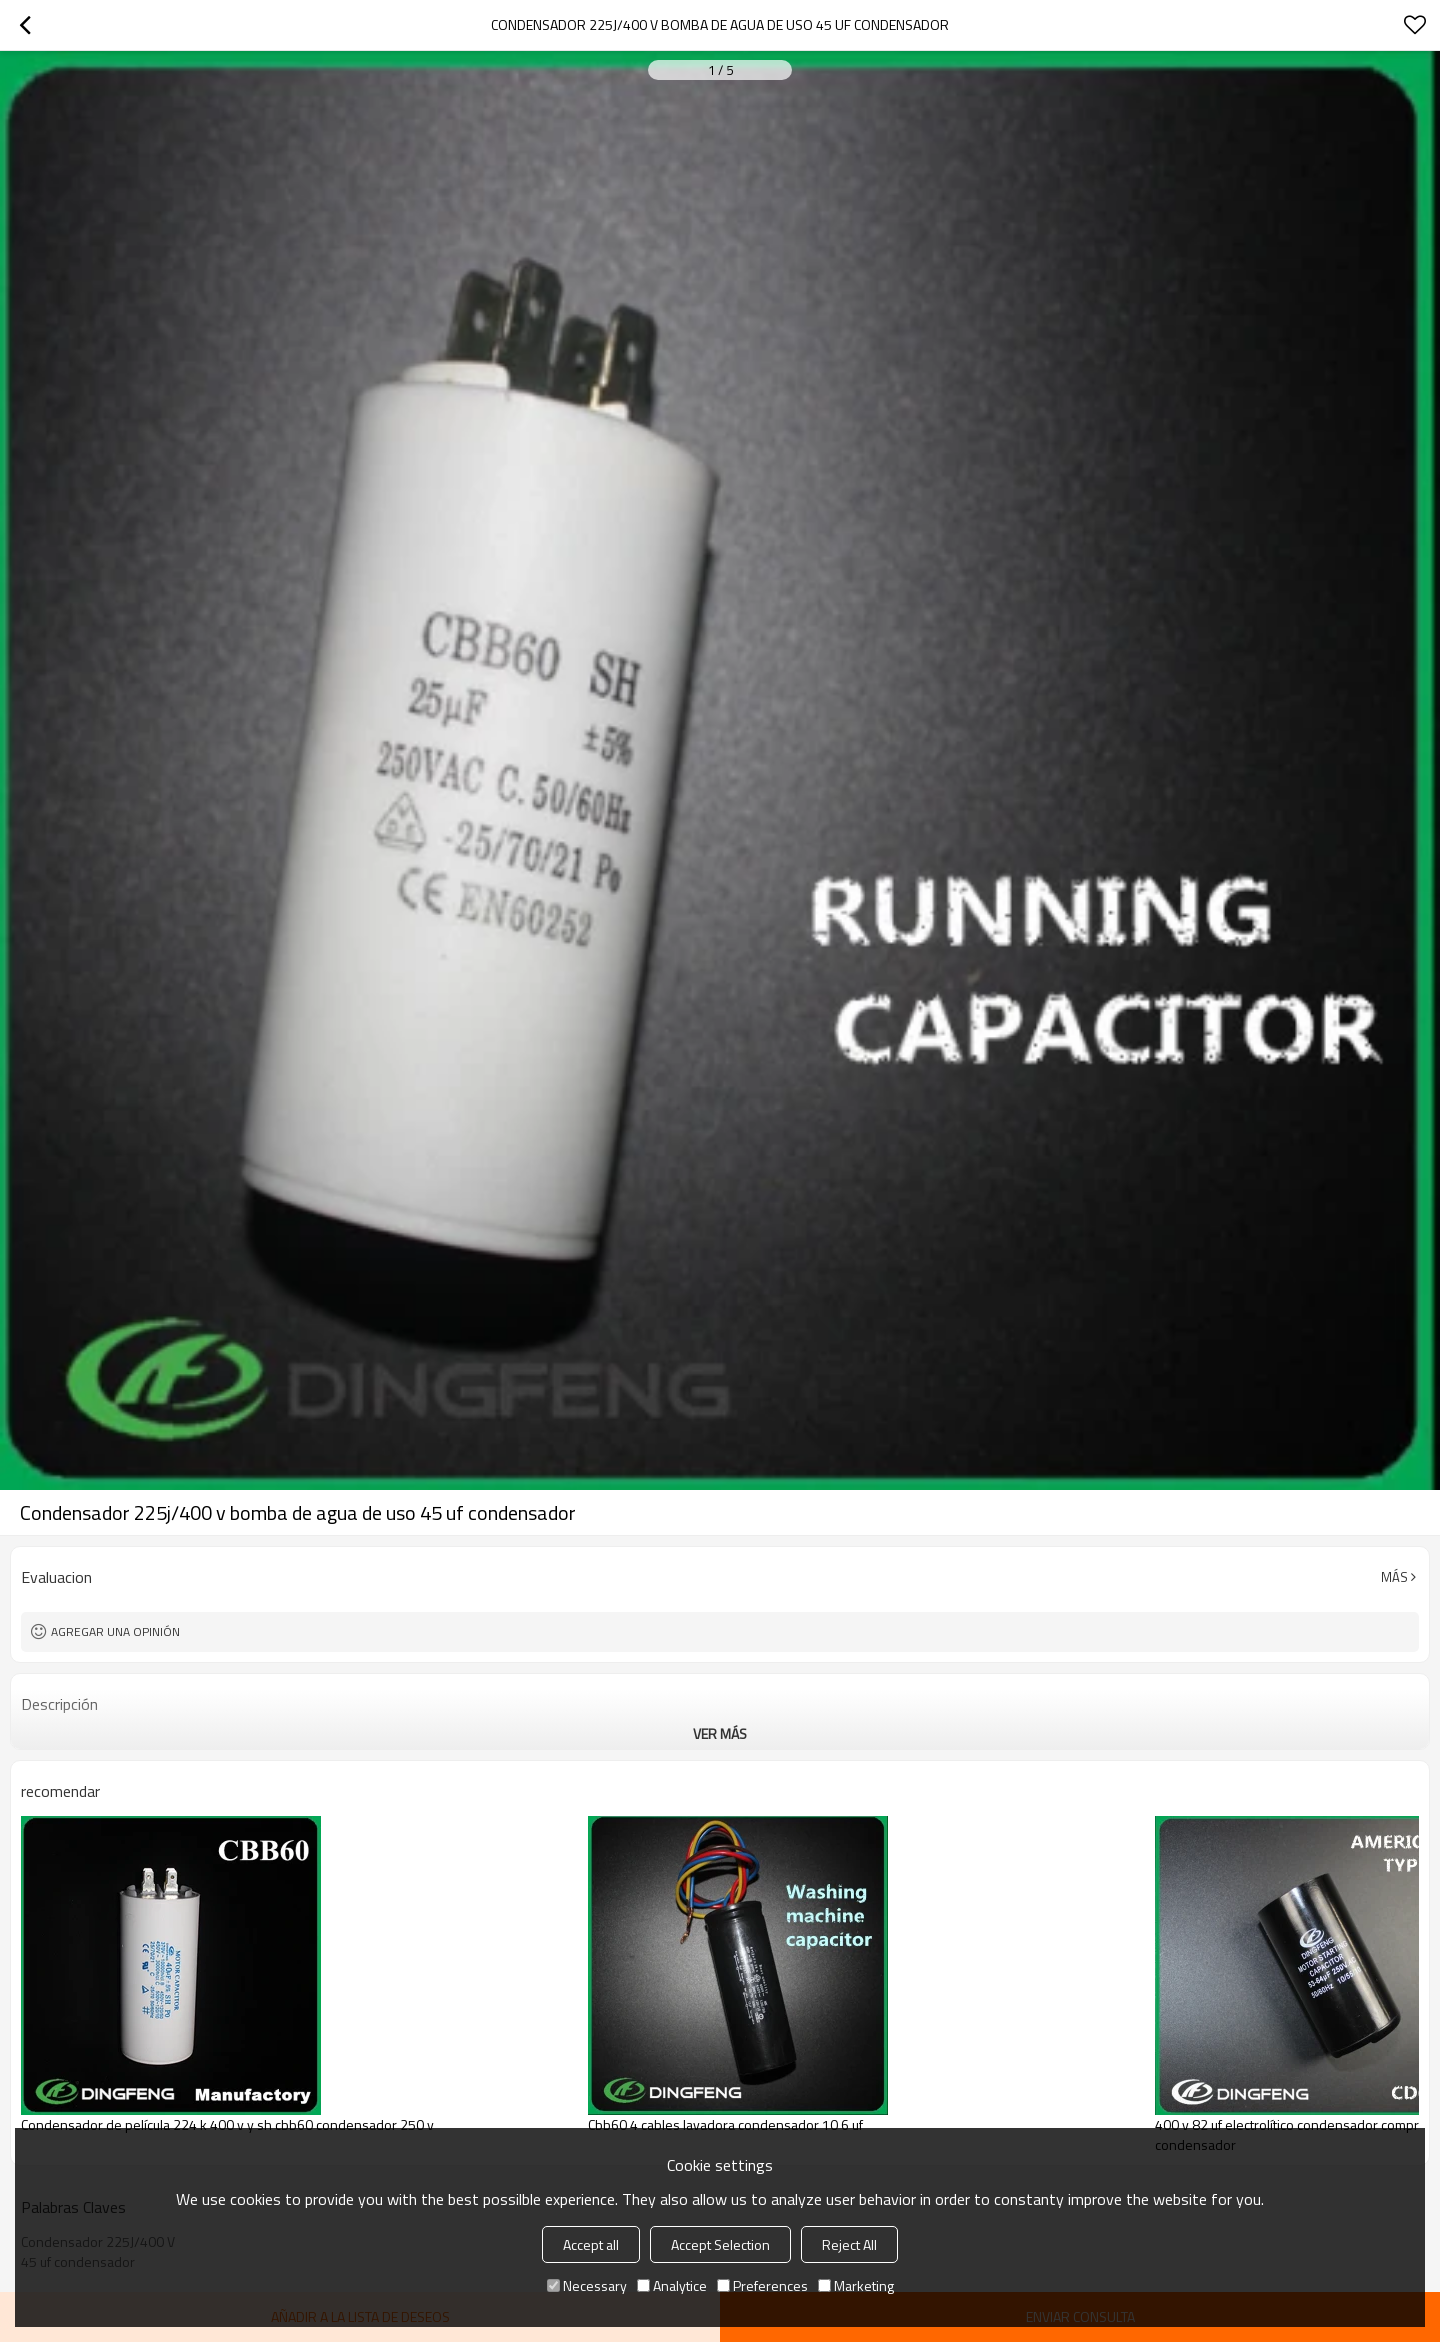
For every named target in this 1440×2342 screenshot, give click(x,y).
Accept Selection (720, 2244)
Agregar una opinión (115, 1631)
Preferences (762, 2285)
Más (1394, 1577)
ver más (720, 1733)
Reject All (849, 2244)
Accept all (591, 2244)
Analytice (672, 2285)
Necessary (587, 2285)
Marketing (856, 2285)
